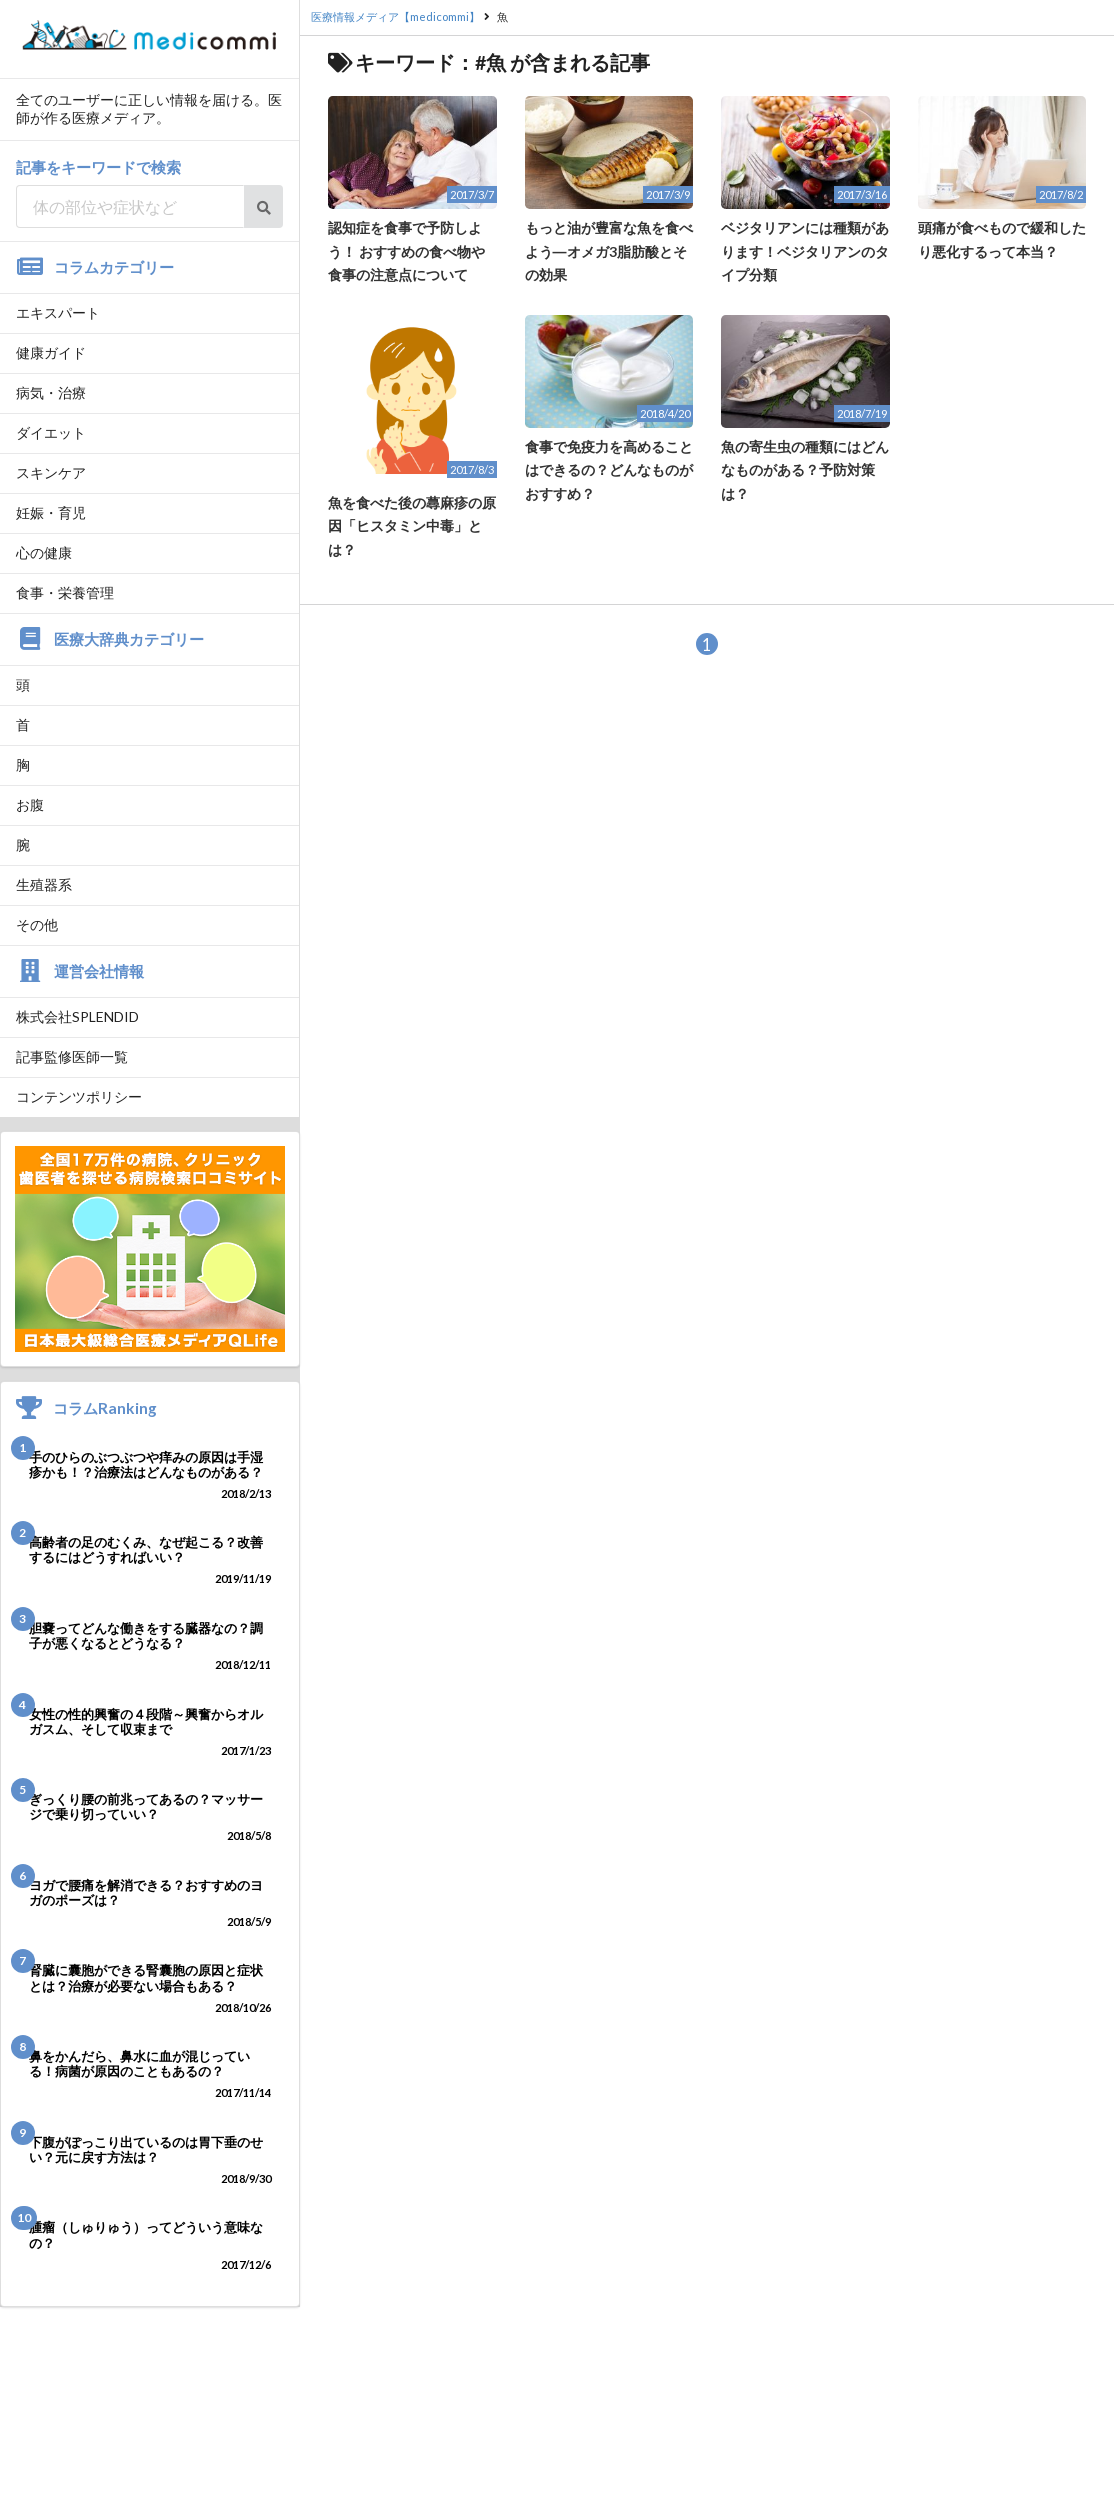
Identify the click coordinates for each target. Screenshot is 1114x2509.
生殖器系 (44, 884)
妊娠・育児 (51, 512)
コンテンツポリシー (79, 1096)
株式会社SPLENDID (77, 1016)
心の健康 (44, 552)
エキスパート (58, 312)
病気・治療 (51, 392)
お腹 (30, 804)
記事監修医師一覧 (72, 1056)
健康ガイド (51, 352)
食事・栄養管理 (65, 592)
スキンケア (51, 472)
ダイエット (51, 432)
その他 (37, 924)
